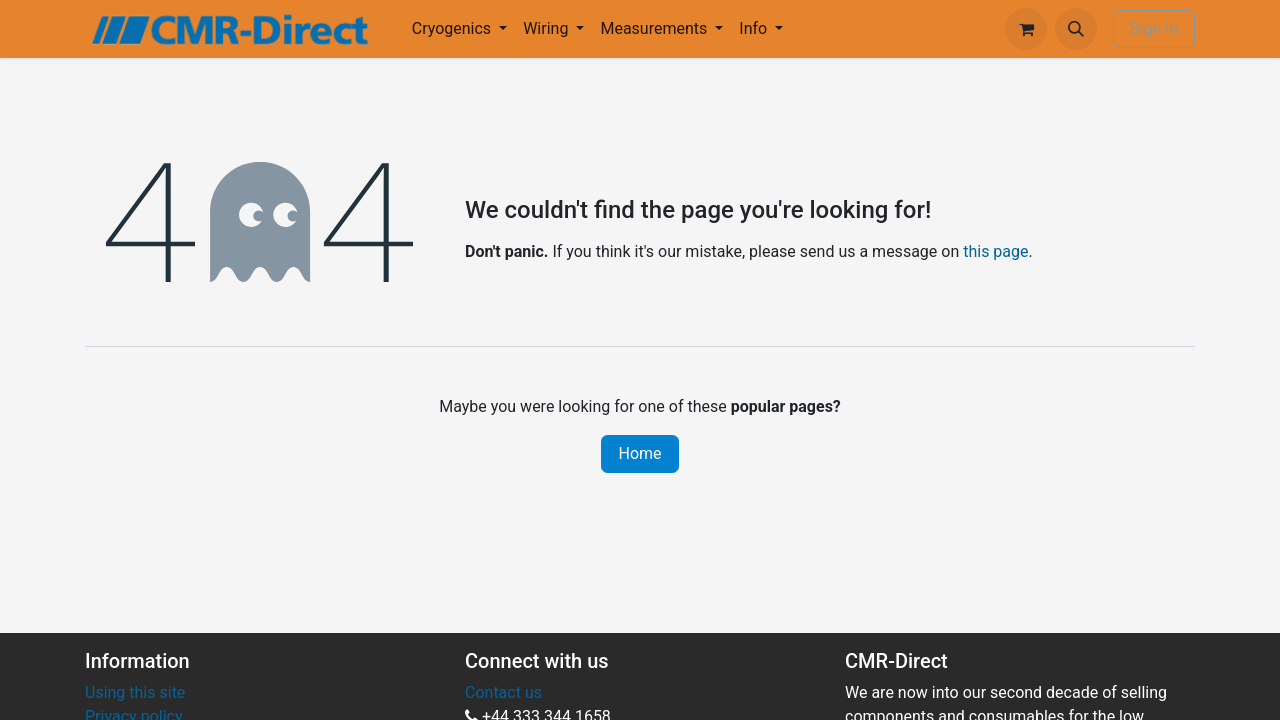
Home (639, 453)
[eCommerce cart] (1026, 29)
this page (995, 251)
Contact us (503, 692)
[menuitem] (459, 29)
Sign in (1154, 28)
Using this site (135, 692)
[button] (1076, 29)
